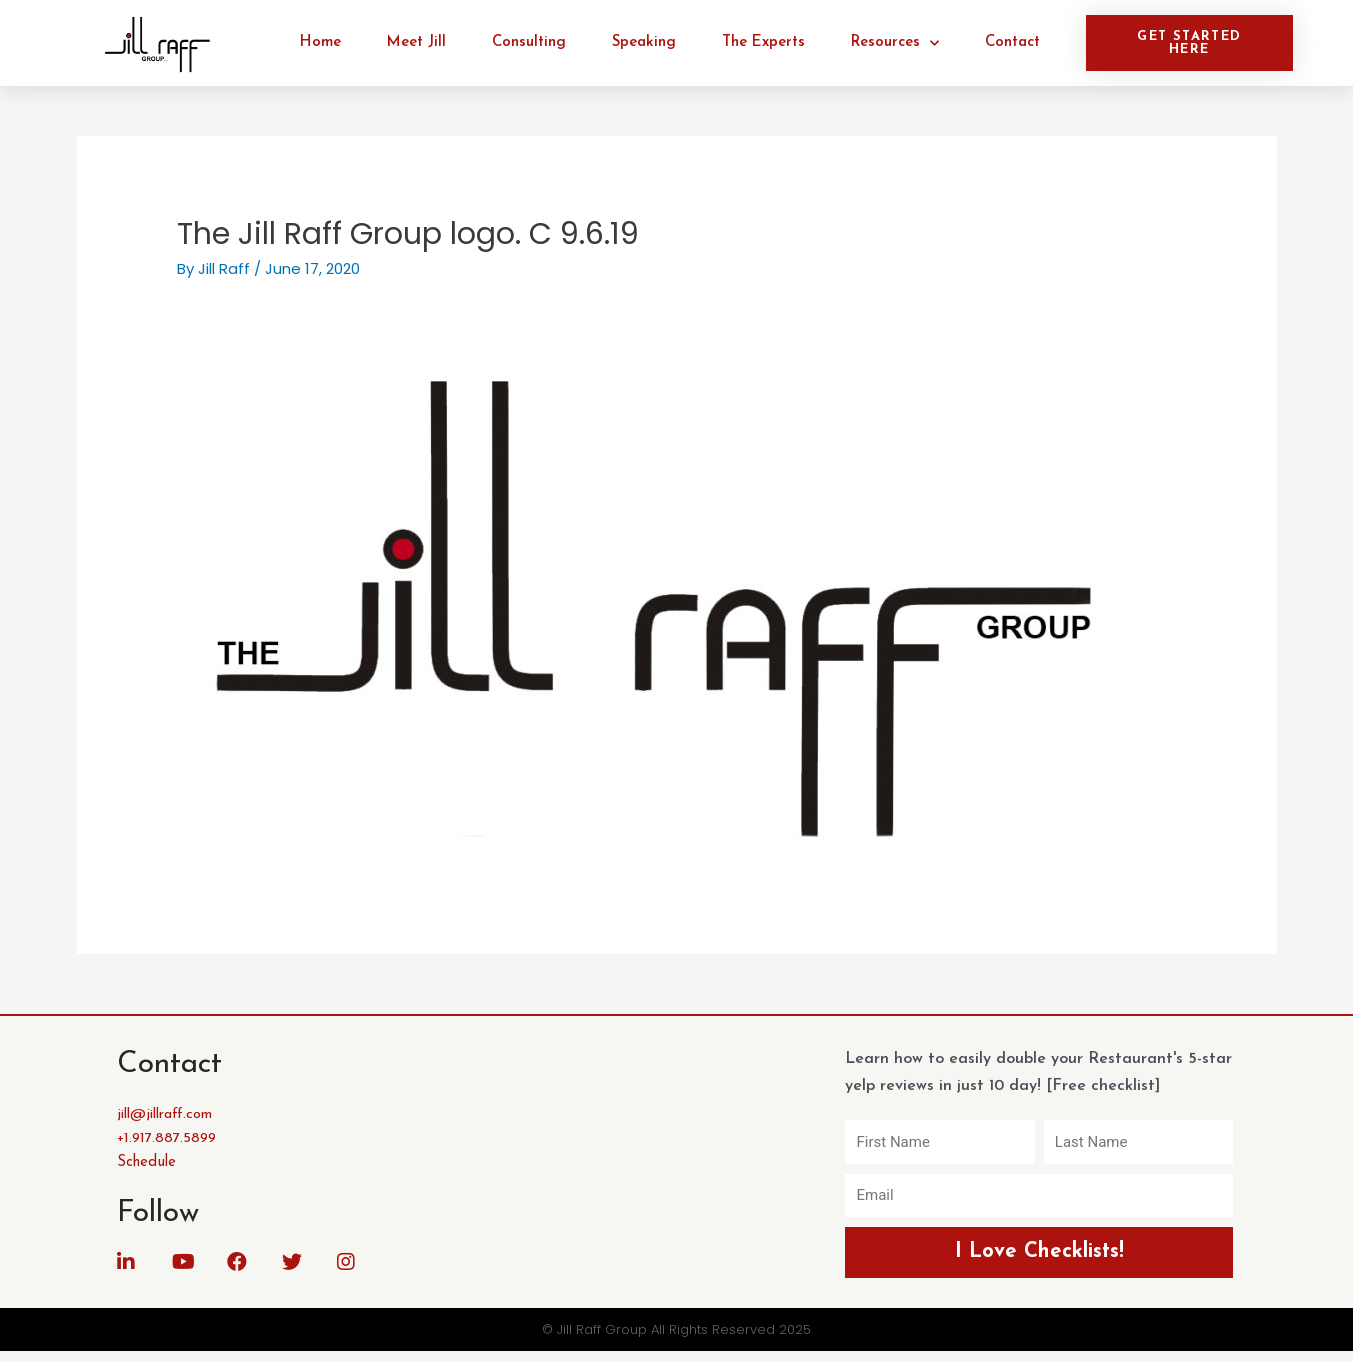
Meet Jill (416, 42)
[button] (1189, 43)
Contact (1012, 42)
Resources (895, 43)
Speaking (644, 42)
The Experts (763, 42)
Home (320, 42)
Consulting (529, 42)
